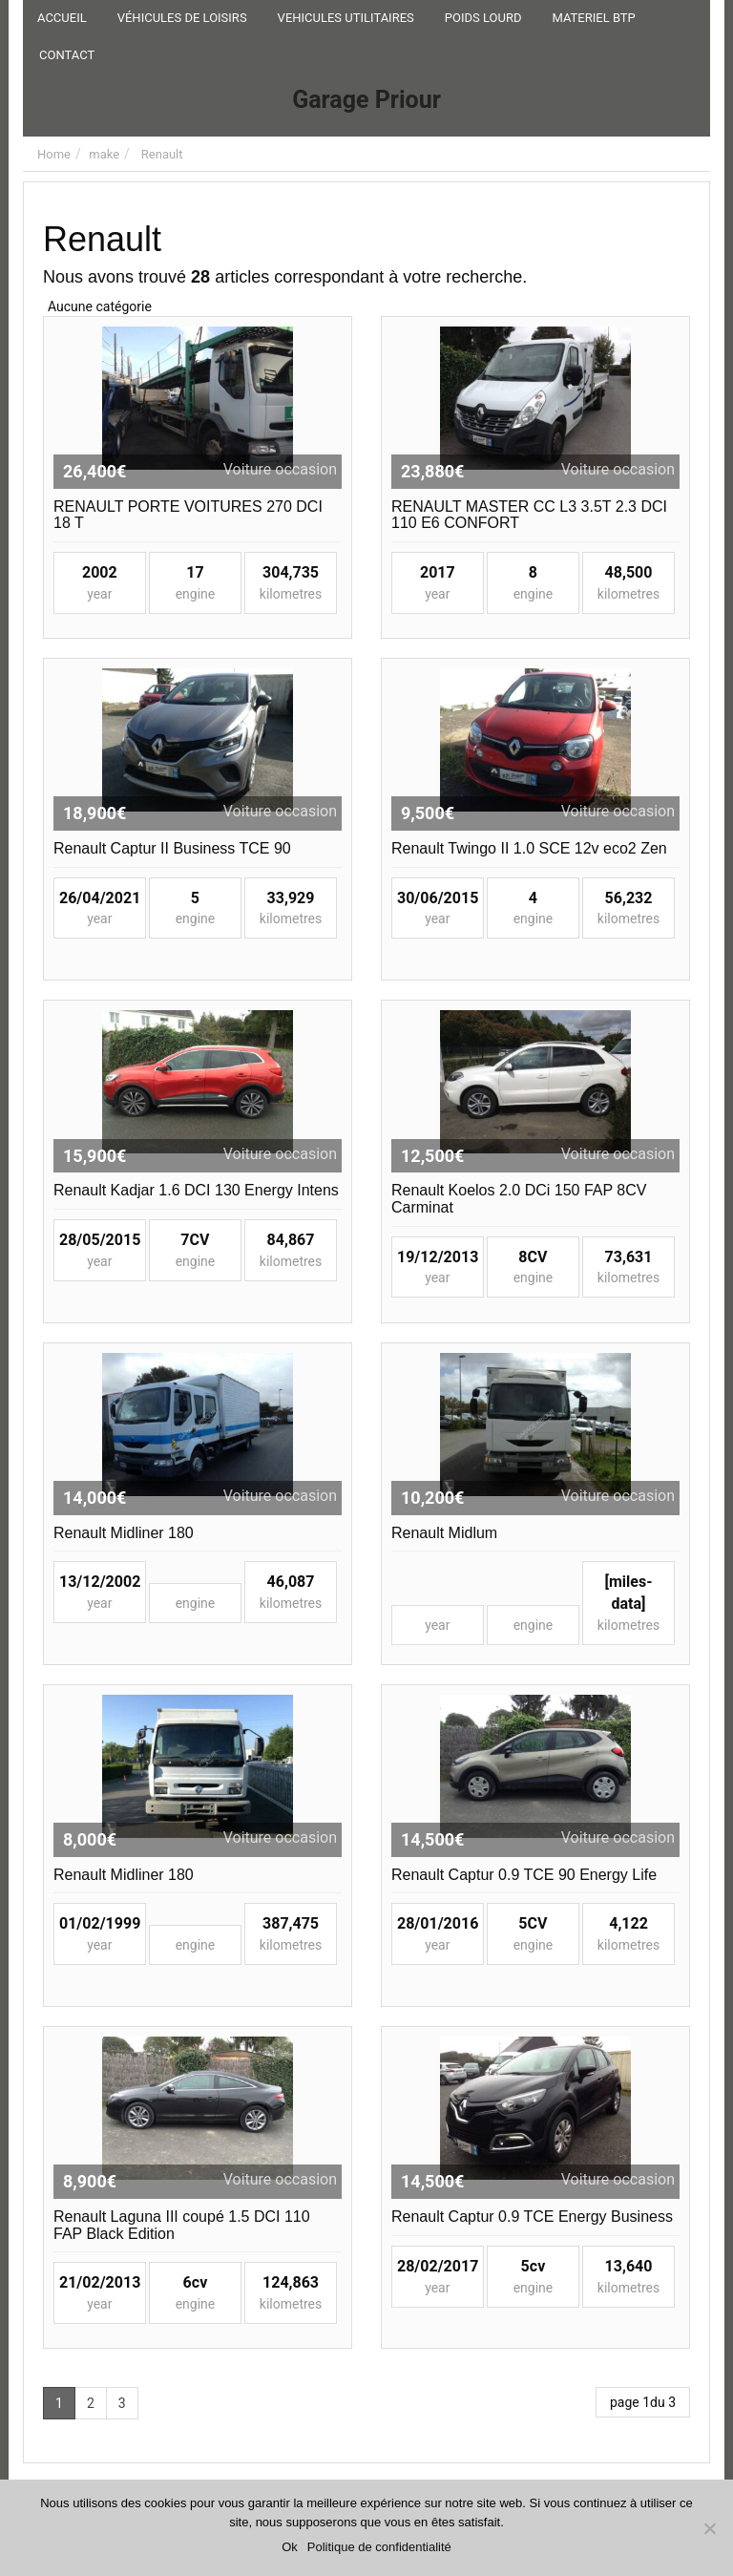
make (104, 154)
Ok (290, 2547)
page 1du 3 (643, 2402)
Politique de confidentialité (379, 2547)
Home (54, 154)
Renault (162, 154)
